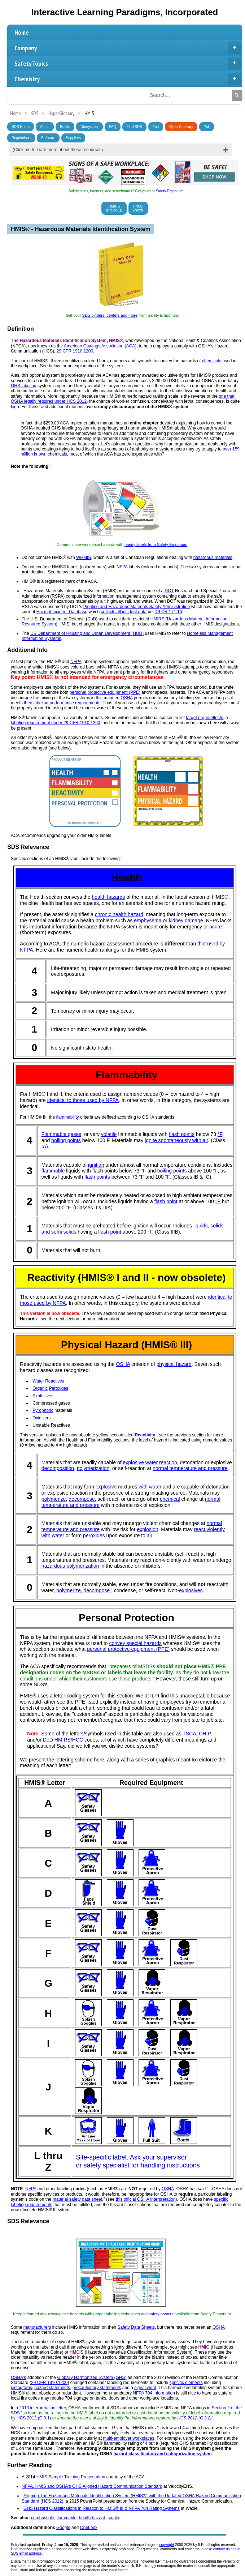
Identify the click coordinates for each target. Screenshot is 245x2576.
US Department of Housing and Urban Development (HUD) (87, 633)
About (44, 127)
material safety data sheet (77, 2199)
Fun (156, 127)
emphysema (147, 920)
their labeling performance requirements (62, 702)
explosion (147, 1529)
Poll (207, 127)
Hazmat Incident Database (61, 611)
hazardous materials (212, 557)
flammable (53, 1171)
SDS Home (21, 127)
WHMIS (83, 557)
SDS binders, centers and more (109, 315)
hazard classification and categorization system (162, 2453)
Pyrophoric (42, 1410)
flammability (67, 1117)
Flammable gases (61, 1134)
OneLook (88, 2527)
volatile (109, 1134)
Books (65, 127)
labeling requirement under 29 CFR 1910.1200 (55, 722)
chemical (170, 1499)
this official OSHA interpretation (146, 2199)
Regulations (21, 138)
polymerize (53, 1499)
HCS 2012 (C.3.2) (194, 2418)
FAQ (112, 127)
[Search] (237, 95)
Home (21, 32)
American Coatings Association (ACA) (100, 346)
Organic (40, 1388)
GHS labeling (23, 385)
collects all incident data (123, 611)
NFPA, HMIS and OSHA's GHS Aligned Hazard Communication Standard (92, 2486)
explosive (133, 1462)
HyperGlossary (181, 127)
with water (150, 1487)
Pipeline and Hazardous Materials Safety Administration (136, 606)
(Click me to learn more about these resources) (58, 149)
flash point (166, 1201)
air (149, 1535)
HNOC (138, 208)
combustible (42, 2517)
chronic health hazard (119, 914)
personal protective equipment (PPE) (105, 692)
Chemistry (127, 79)
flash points (181, 1134)
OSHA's (18, 2377)
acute (215, 927)
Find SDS (134, 127)
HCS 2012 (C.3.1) (34, 2418)
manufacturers (37, 2327)
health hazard (92, 2517)
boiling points (66, 1140)
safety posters (161, 2314)
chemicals (211, 360)
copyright (166, 2545)
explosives (190, 1590)
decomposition (57, 1468)
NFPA (122, 566)
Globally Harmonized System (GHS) (91, 2377)
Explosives (42, 1395)
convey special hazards (135, 1643)
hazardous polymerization (70, 1566)
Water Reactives (48, 1381)
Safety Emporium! (170, 191)
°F (220, 1134)
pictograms (21, 2387)
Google (63, 2527)
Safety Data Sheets (135, 2327)
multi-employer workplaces (128, 2438)
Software (48, 138)
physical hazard (173, 1364)
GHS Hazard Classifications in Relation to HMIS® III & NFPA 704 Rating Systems (101, 2508)
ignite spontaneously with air (176, 1140)
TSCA (189, 1733)
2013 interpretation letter (42, 2407)
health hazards (108, 897)
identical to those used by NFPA (83, 1100)
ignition (96, 1165)
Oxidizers (41, 1418)
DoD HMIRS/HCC (63, 1740)
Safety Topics (127, 63)
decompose (82, 1499)
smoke (114, 2517)
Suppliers (73, 138)
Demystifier (89, 127)
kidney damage (186, 920)
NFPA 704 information (154, 2393)
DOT (169, 590)
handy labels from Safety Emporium (155, 544)
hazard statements (52, 2387)
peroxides (94, 1535)
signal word (145, 2387)
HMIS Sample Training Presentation (70, 2476)
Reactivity (145, 1434)
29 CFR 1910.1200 (75, 351)
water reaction (161, 1462)
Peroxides (58, 1388)
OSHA (126, 697)
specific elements (186, 2382)
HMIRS (114, 208)
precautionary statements (97, 2387)
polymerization (93, 1468)
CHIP (204, 1733)
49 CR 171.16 (168, 611)
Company (127, 48)
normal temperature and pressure (190, 1468)
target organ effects (204, 717)
